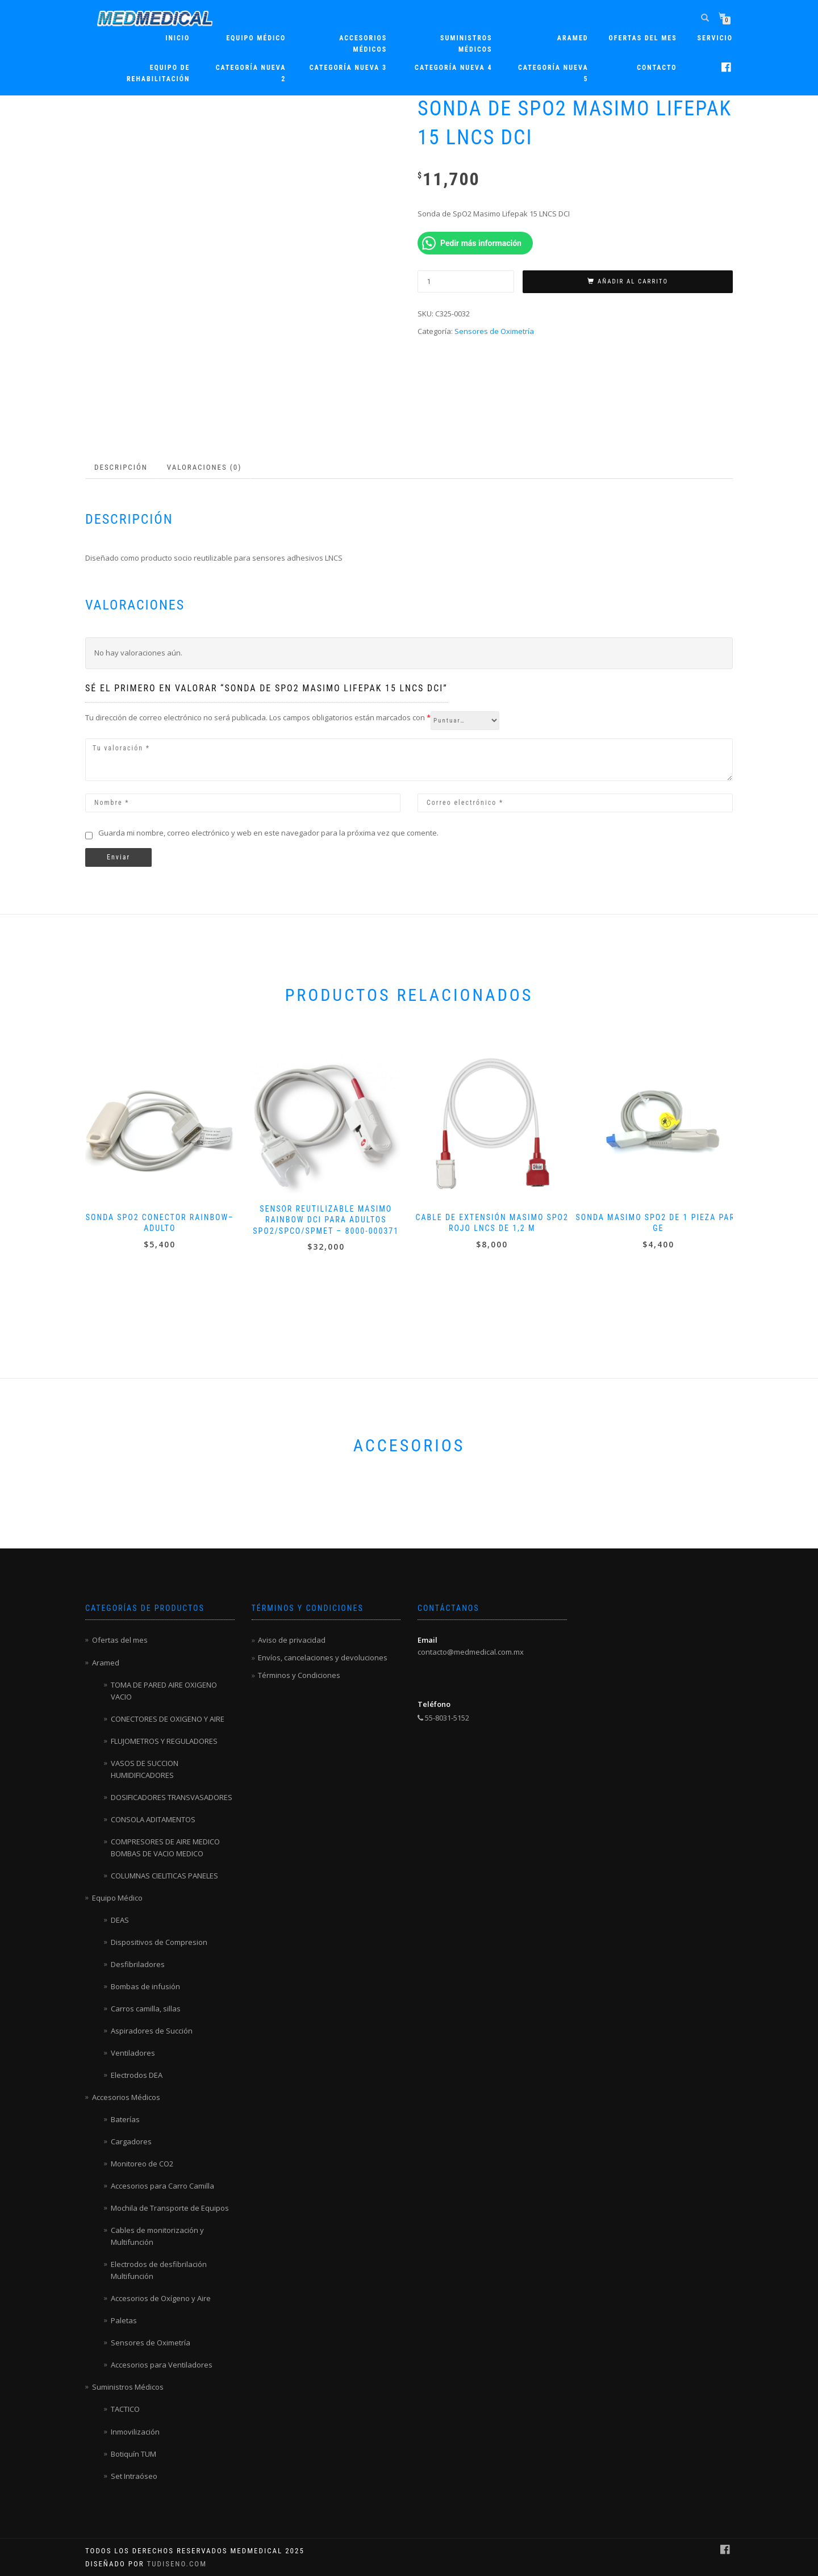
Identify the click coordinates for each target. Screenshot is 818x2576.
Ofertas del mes (643, 38)
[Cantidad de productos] (466, 281)
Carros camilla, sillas (146, 2008)
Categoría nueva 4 (453, 68)
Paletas (124, 2320)
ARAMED (573, 38)
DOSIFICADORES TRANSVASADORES (171, 1797)
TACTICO (125, 2409)
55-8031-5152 (443, 1718)
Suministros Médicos (466, 43)
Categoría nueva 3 (348, 68)
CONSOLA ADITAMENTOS (153, 1819)
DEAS (120, 1920)
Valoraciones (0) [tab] (204, 467)
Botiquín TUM (133, 2454)
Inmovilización (135, 2432)
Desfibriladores (138, 1964)
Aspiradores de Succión (152, 2031)
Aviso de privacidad (291, 1640)
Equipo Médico (256, 38)
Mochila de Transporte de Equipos (170, 2208)
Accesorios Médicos (363, 43)
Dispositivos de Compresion (159, 1942)
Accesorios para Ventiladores (161, 2365)
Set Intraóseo (134, 2476)
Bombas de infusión (145, 1986)
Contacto (657, 68)
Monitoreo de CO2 (142, 2164)
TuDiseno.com (177, 2564)
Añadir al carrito (633, 281)
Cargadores (131, 2141)
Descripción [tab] (121, 467)
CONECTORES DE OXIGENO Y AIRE (167, 1719)
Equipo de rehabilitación (158, 73)
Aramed (105, 1663)
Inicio (177, 38)
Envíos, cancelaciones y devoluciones (322, 1657)
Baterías (125, 2119)
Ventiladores (133, 2053)
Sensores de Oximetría (494, 331)
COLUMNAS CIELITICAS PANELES (164, 1876)
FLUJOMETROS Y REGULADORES (164, 1741)
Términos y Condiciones (299, 1675)
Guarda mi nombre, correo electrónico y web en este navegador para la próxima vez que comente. (268, 833)
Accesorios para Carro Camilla (162, 2186)
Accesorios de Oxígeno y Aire (161, 2298)
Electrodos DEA (136, 2075)
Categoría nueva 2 (251, 73)
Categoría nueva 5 (553, 73)
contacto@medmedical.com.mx (471, 1652)
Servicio (715, 38)
